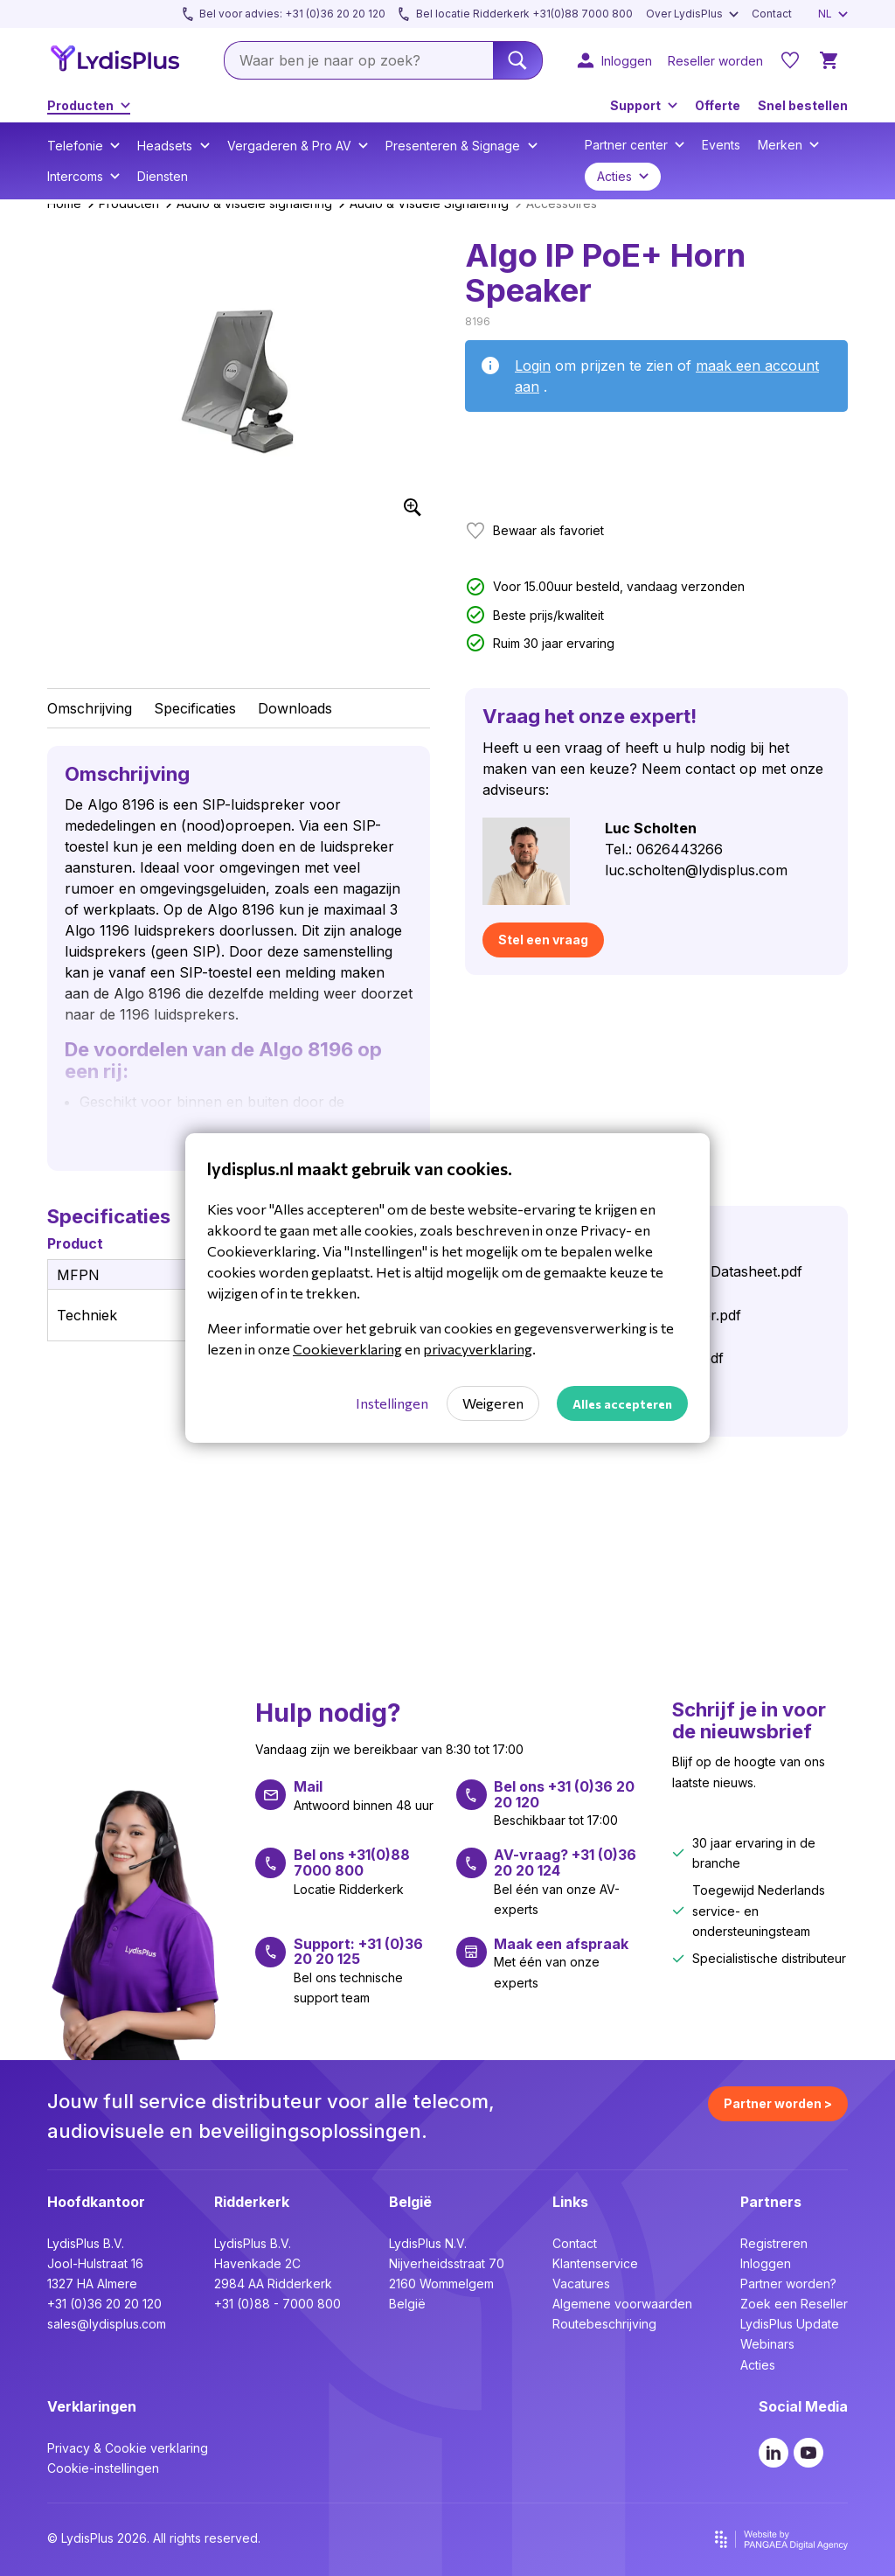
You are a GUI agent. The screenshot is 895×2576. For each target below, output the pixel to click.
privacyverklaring (477, 1348)
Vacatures (581, 2283)
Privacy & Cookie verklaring (127, 2447)
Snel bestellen (803, 105)
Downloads (295, 708)
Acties (757, 2364)
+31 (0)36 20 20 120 (104, 2303)
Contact (574, 2243)
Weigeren (493, 1403)
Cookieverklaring (347, 1348)
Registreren (774, 2243)
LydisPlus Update (789, 2323)
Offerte (717, 105)
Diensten (162, 176)
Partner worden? (788, 2283)
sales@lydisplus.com (106, 2323)
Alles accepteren (622, 1403)
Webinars (767, 2343)
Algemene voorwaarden (622, 2303)
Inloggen (765, 2263)
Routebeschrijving (604, 2323)
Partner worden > (778, 2103)
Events (721, 144)
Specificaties (195, 708)
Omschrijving (89, 708)
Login (533, 365)
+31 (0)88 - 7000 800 (277, 2303)
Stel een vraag (543, 939)
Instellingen (392, 1403)
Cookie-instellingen (103, 2468)
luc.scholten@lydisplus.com (696, 870)
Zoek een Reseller (794, 2303)
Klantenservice (595, 2263)
